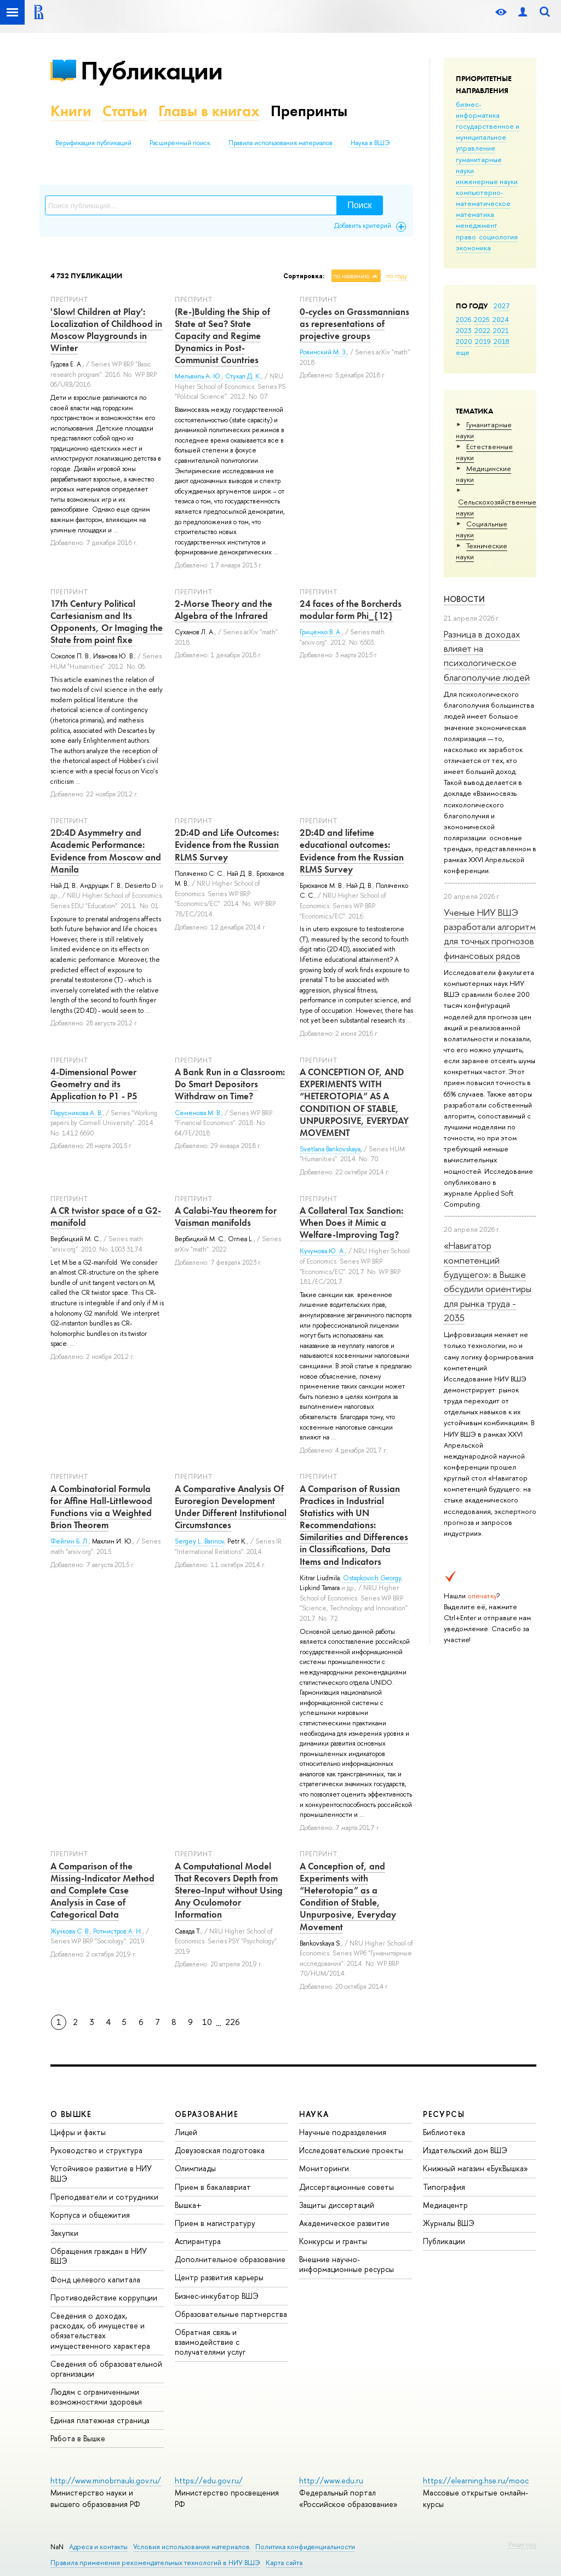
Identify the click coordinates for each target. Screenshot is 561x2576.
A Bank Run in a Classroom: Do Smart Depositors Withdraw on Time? (230, 1084)
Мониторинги (324, 2168)
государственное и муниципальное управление (487, 137)
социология (498, 237)
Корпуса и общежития (90, 2215)
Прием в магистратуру (215, 2223)
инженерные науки (487, 181)
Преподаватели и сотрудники (104, 2196)
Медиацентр (445, 2205)
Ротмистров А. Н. (117, 1931)
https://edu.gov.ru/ (209, 2480)
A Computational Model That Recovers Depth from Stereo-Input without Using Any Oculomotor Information (229, 1890)
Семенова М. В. (198, 1113)
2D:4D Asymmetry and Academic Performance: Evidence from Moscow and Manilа (105, 851)
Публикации (151, 70)
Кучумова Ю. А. (322, 1251)
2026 (463, 319)
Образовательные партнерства (231, 2314)
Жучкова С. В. (70, 1931)
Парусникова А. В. (76, 1113)
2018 (502, 341)
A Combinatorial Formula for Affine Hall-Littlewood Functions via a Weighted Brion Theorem (101, 1507)
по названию (351, 276)
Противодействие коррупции (103, 2297)
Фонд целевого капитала (95, 2279)
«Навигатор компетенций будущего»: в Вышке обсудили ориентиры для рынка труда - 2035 (487, 1281)
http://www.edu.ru (331, 2480)
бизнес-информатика (478, 109)
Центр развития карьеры (219, 2277)
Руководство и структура (96, 2150)
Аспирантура (198, 2241)
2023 (464, 330)
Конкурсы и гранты (333, 2241)
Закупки (64, 2233)
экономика (473, 248)
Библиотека (444, 2132)
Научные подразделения (342, 2132)
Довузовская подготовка (220, 2150)
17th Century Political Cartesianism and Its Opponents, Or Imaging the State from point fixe (106, 622)
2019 (483, 341)
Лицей (186, 2132)
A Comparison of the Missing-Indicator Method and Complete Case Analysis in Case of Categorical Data (102, 1890)
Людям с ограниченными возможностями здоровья (96, 2396)
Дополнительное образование (230, 2259)
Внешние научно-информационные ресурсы (346, 2264)
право (466, 237)
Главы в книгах (209, 111)
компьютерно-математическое (483, 197)
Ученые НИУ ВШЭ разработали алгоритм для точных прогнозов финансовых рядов (490, 934)
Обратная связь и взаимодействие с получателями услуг (210, 2342)
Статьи (124, 111)
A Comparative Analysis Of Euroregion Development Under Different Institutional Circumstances (231, 1507)
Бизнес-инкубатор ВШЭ (217, 2296)
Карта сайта (284, 2562)
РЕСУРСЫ (444, 2114)
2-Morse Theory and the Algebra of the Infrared (223, 610)
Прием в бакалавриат (213, 2187)
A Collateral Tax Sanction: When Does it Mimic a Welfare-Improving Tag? (351, 1222)
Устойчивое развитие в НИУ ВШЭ (101, 2173)
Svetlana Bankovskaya (330, 1149)
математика (475, 214)
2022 (482, 330)
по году (397, 276)
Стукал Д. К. (243, 376)
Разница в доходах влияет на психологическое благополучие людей (487, 656)
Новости (464, 599)
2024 (501, 319)
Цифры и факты (78, 2132)
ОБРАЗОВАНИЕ (206, 2114)
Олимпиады (195, 2168)
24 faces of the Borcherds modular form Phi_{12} (351, 610)
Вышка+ (188, 2205)
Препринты (309, 111)
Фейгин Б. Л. (69, 1541)
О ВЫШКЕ (71, 2114)
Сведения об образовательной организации (106, 2369)
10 (207, 2022)
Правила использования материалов (280, 143)
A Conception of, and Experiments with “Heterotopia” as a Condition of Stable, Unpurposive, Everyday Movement (348, 1896)
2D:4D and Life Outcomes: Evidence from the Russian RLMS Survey (227, 845)
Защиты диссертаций (336, 2205)
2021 (501, 330)
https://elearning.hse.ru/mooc (476, 2480)
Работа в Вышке (77, 2438)
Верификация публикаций (93, 143)
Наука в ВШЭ (370, 143)
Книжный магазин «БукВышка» (475, 2168)
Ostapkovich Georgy (372, 1578)
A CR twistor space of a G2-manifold (105, 1216)
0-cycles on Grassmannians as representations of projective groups (354, 324)
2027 (502, 306)
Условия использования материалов (191, 2546)
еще (463, 352)
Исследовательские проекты (351, 2150)
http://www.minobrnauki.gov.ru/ (105, 2480)
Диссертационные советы (346, 2187)
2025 (482, 319)
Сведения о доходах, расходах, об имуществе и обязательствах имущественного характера (100, 2330)
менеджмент (476, 225)
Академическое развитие (344, 2223)
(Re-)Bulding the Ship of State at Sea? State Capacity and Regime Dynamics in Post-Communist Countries (222, 336)
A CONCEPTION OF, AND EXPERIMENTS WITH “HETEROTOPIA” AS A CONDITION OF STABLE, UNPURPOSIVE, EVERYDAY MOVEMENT (354, 1102)
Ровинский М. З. (323, 352)
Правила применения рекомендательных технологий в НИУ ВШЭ (155, 2562)
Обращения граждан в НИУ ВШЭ (98, 2256)
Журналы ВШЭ (448, 2223)
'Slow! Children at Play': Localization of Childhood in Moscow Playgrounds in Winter (106, 330)
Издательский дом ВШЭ (465, 2150)
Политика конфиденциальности (305, 2546)
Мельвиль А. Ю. (198, 376)
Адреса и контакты (98, 2546)
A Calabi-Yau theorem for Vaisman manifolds (226, 1216)
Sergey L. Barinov (199, 1541)
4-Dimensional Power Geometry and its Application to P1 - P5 (94, 1084)
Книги (70, 111)
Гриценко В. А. (321, 632)
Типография (444, 2187)
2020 (464, 341)
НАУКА (314, 2114)
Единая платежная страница (100, 2420)
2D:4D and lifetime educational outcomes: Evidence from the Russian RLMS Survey (352, 851)
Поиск (359, 205)
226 (232, 2022)
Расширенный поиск (180, 143)
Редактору (522, 2544)
